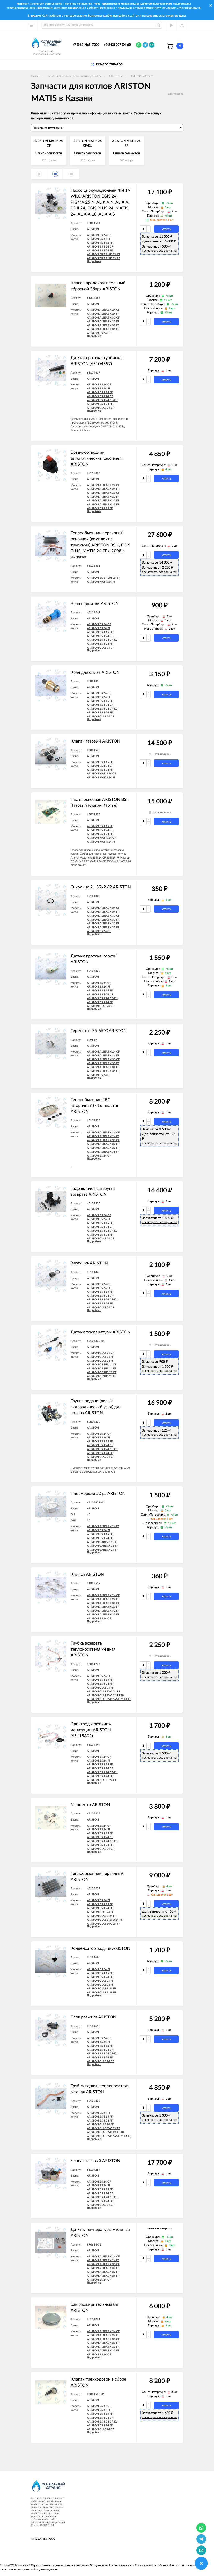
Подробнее (94, 261)
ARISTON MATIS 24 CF (101, 773)
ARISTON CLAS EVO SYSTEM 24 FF (109, 1699)
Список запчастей (48, 153)
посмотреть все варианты (159, 250)
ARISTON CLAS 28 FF (100, 1361)
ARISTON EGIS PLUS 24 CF (103, 254)
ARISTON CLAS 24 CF (100, 408)
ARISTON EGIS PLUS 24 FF (103, 258)
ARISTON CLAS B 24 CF (102, 1780)
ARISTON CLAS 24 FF (100, 1357)
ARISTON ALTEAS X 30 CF (103, 317)
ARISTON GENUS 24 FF (101, 1368)
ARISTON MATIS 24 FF (101, 582)
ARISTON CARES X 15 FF (102, 1542)
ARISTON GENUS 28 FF (101, 1376)
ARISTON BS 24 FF (98, 239)
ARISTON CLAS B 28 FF (101, 1992)
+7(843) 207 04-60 (117, 44)
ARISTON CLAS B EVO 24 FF (104, 1920)
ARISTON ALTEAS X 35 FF (103, 329)
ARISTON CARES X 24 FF (102, 1550)
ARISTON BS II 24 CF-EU (102, 400)
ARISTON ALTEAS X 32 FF (103, 325)
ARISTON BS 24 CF (99, 235)
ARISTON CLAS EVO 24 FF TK (105, 1695)
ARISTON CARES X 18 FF (102, 1546)
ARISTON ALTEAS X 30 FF (103, 321)
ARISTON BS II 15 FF (100, 243)
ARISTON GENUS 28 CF (101, 1372)
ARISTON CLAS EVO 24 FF (103, 1691)
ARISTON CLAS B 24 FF (101, 1916)
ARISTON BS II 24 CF (100, 246)
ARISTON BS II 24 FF (100, 250)
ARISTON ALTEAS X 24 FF (103, 314)
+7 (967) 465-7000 (85, 44)
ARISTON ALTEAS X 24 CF (103, 310)
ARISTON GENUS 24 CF (101, 1364)
